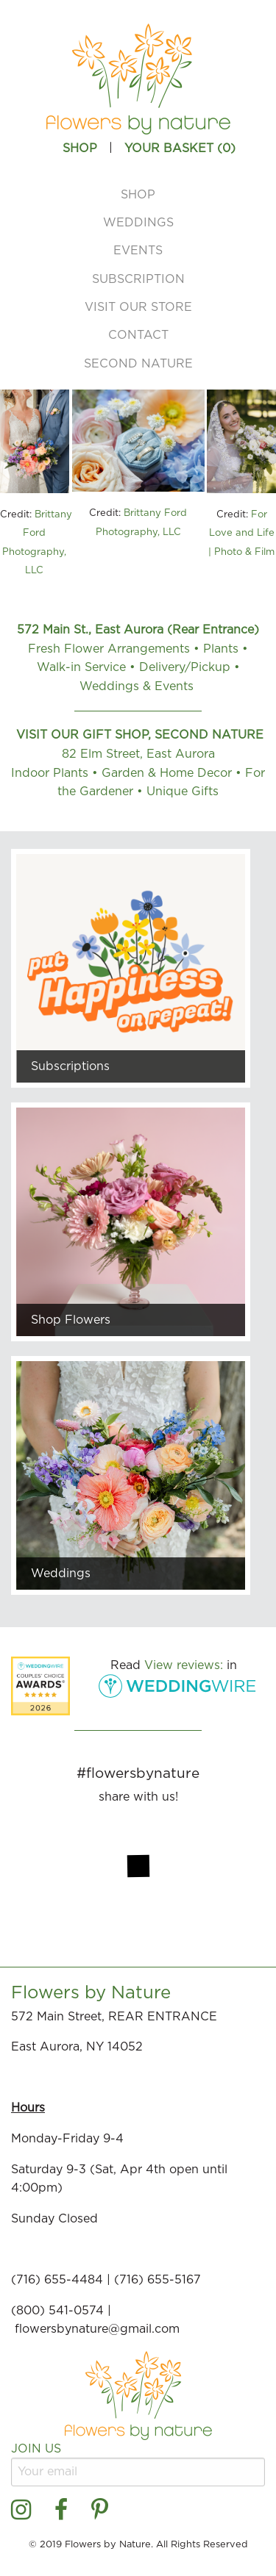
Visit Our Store (138, 307)
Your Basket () (180, 148)
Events (138, 250)
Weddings (138, 223)
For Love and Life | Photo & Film (241, 533)
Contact (138, 335)
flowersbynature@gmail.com (99, 2329)
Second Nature (138, 364)
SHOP (80, 148)
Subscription (138, 279)
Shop (138, 195)
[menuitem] (138, 194)
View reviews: (183, 1665)
